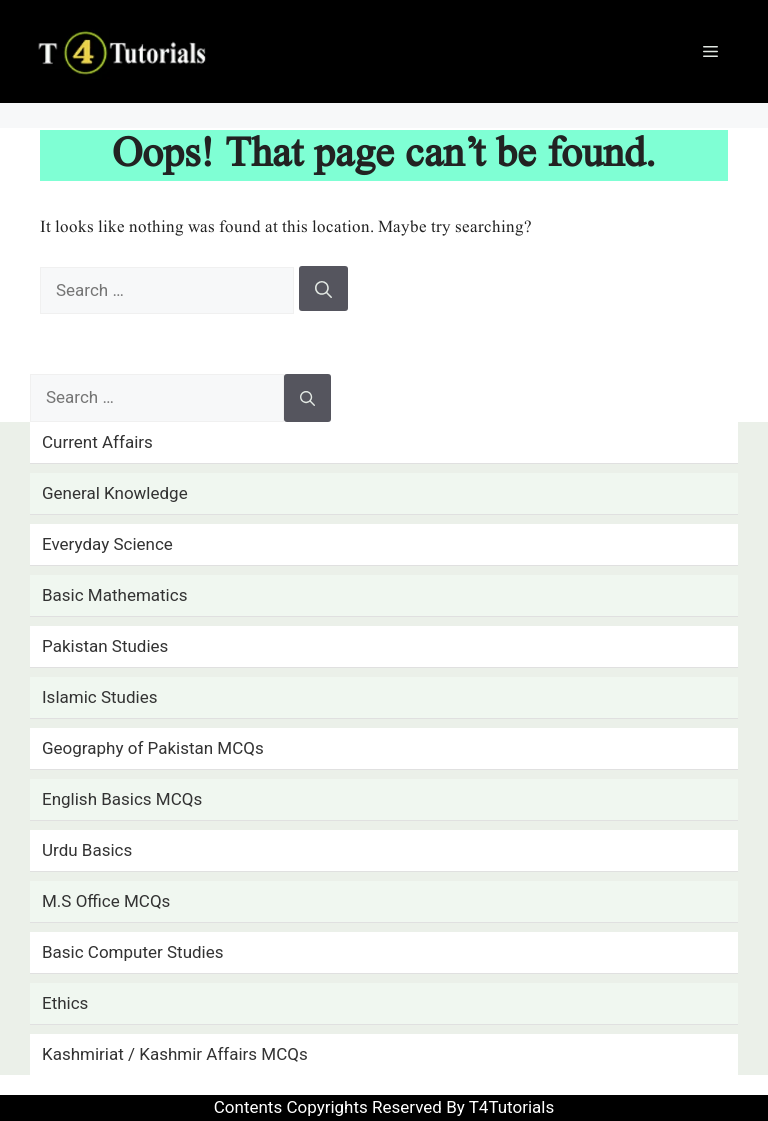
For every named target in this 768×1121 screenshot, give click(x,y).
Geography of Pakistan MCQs (153, 748)
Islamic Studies (99, 697)
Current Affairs (97, 442)
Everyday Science (107, 544)
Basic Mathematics (114, 595)
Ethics (65, 1003)
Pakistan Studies (105, 646)
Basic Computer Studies (133, 952)
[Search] (323, 289)
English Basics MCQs (122, 799)
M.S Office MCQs (106, 901)
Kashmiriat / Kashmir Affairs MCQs (175, 1054)
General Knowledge (115, 493)
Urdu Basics (87, 850)
